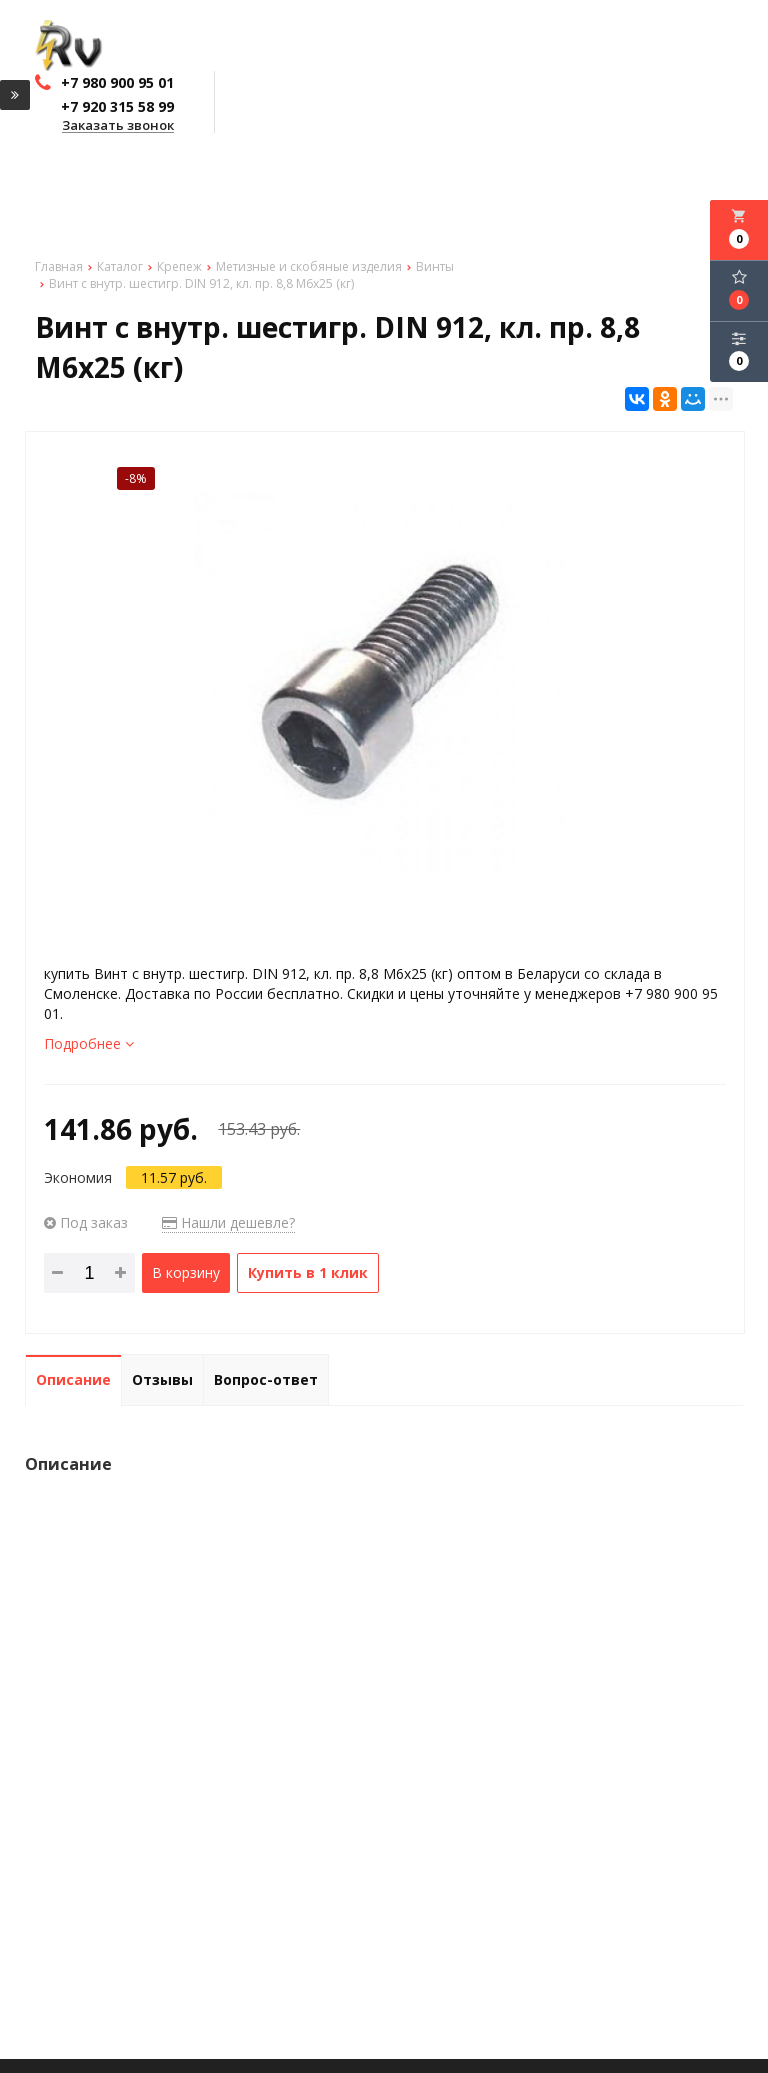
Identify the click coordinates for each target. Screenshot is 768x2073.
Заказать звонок (118, 126)
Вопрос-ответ (266, 1379)
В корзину (186, 1272)
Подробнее (89, 1043)
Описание (73, 1379)
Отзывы (162, 1379)
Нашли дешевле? (228, 1222)
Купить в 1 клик (308, 1272)
